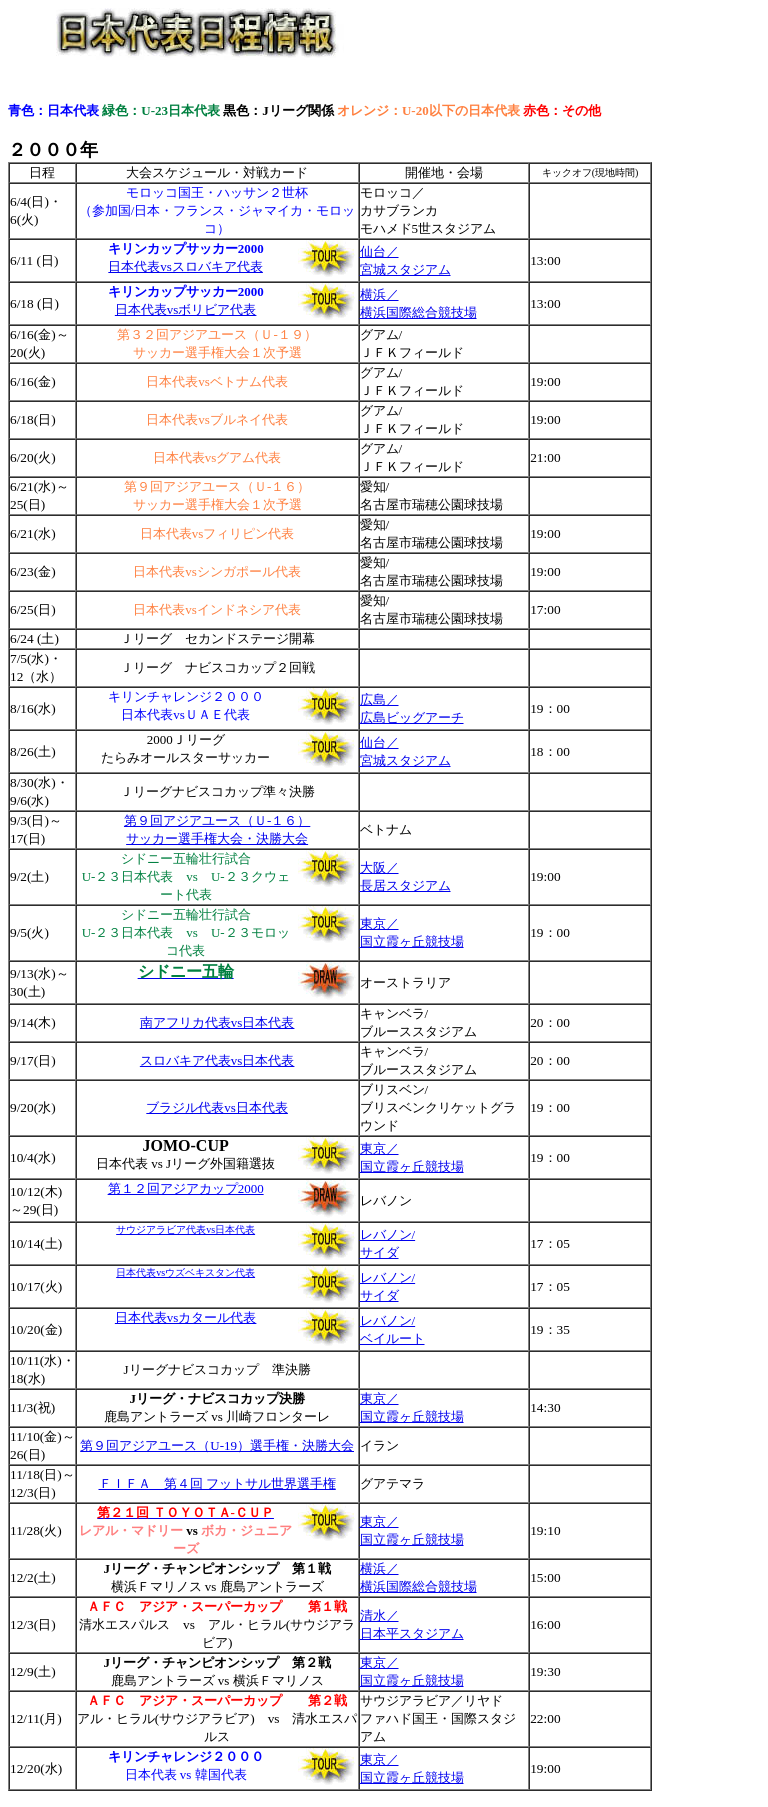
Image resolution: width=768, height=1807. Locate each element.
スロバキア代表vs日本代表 (217, 1060)
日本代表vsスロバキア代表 (185, 266)
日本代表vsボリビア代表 (186, 309)
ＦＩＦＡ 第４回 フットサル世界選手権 (217, 1483)
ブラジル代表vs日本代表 (217, 1107)
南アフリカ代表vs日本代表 (217, 1022)
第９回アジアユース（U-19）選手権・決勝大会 (217, 1445)
